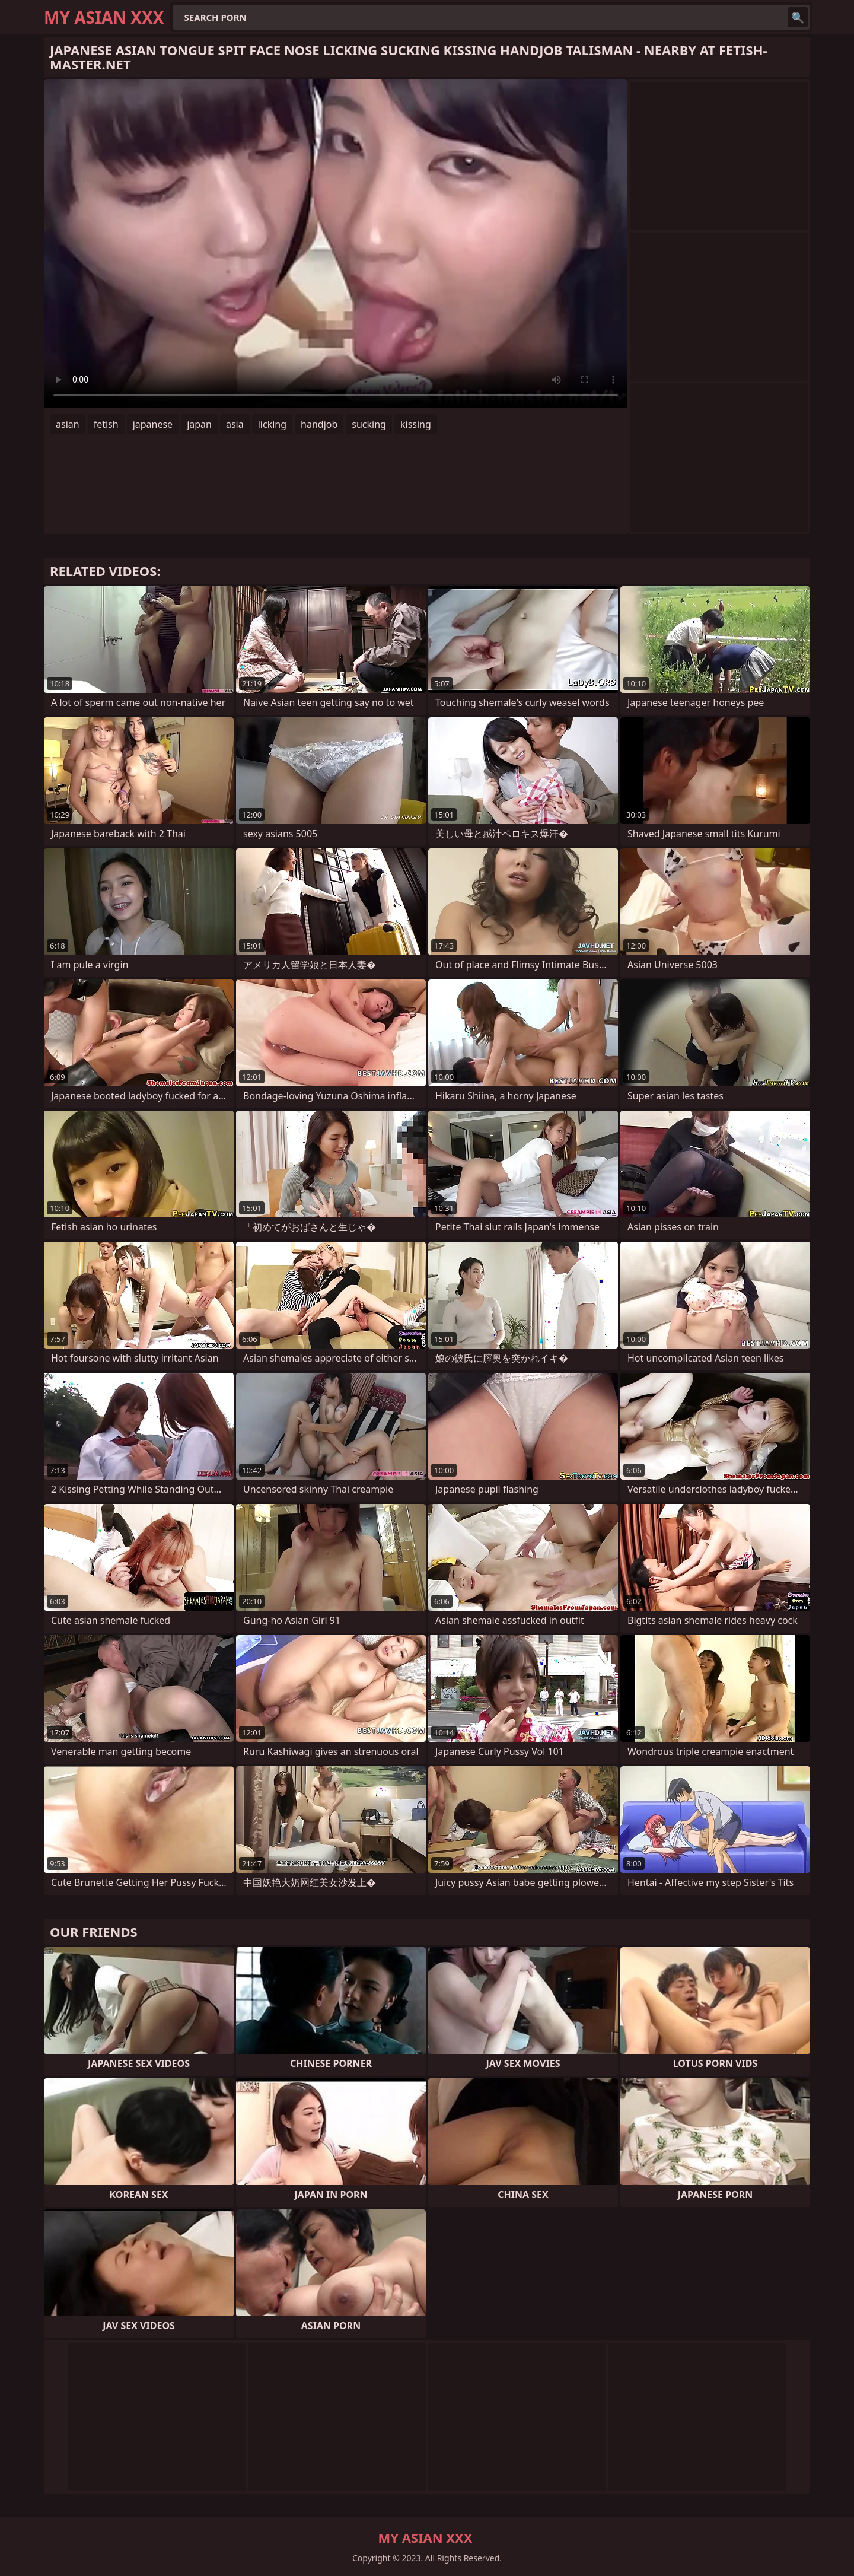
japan (199, 424)
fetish (106, 424)
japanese (153, 424)
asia (235, 424)
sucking (369, 424)
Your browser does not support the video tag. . (335, 243)
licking (272, 424)
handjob (319, 424)
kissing (415, 424)
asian (67, 424)
